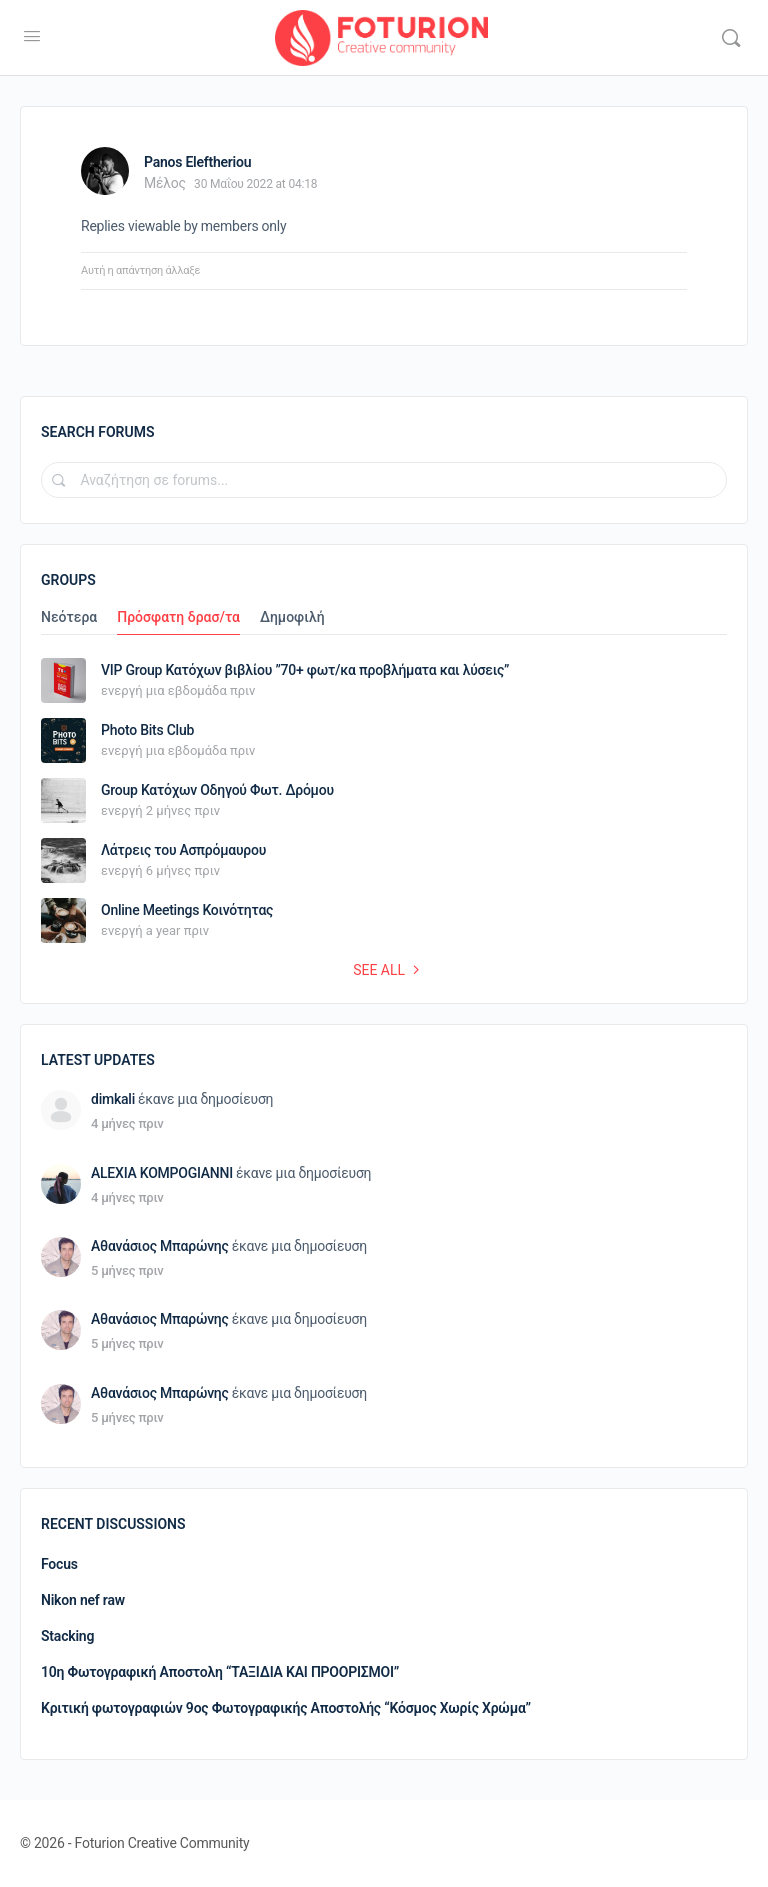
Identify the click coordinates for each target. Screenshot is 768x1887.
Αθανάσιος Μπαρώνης (160, 1246)
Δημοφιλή (292, 617)
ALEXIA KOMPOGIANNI (162, 1173)
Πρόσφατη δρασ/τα (178, 617)
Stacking (67, 1636)
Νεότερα (69, 617)
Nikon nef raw (83, 1600)
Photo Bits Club (147, 730)
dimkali (113, 1099)
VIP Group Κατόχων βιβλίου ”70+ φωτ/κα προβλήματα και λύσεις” (305, 670)
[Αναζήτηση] (731, 38)
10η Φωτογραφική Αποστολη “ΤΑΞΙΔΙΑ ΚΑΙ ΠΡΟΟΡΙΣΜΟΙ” (220, 1672)
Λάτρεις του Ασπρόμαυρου (183, 850)
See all (389, 970)
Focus (59, 1564)
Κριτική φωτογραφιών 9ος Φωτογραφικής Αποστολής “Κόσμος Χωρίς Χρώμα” (286, 1708)
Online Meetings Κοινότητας (187, 910)
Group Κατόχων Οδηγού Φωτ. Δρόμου (217, 790)
